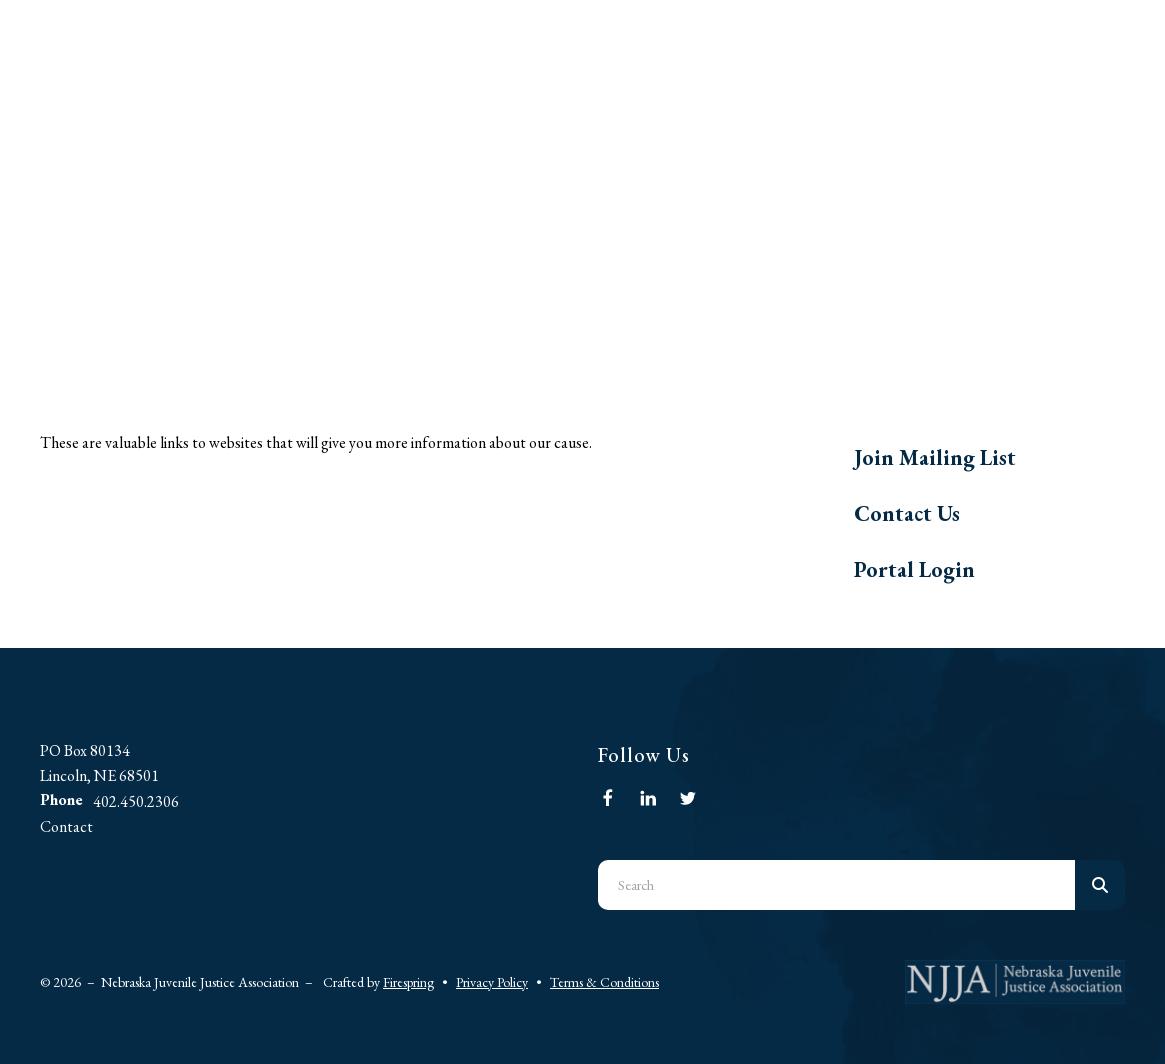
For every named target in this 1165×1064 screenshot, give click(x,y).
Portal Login (914, 569)
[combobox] (837, 885)
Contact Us (907, 513)
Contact (66, 826)
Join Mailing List (935, 457)
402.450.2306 (136, 801)
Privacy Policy (492, 982)
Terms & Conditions (604, 982)
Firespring (408, 982)
